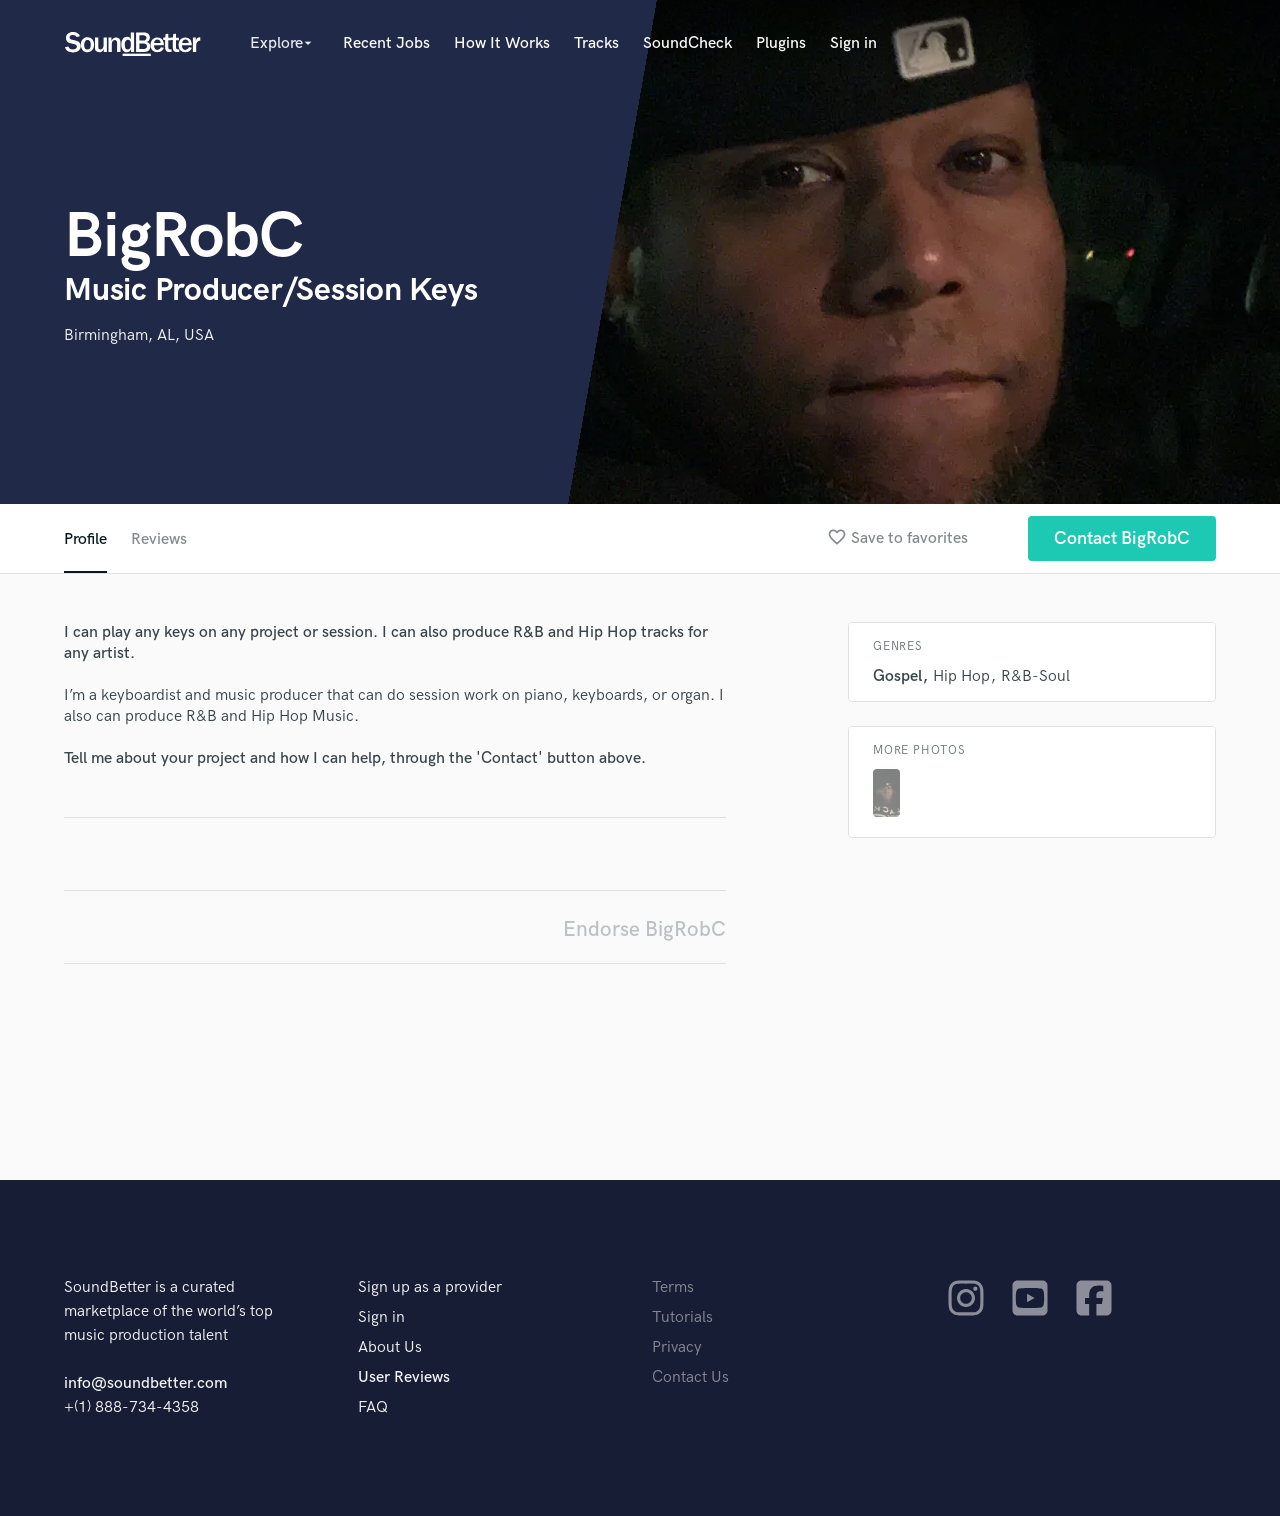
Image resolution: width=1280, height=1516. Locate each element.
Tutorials (682, 1317)
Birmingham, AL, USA (139, 335)
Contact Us (690, 1377)
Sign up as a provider (430, 1287)
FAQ (373, 1407)
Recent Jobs (386, 43)
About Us (390, 1347)
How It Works (502, 43)
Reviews (159, 539)
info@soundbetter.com (145, 1383)
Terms (673, 1287)
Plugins (781, 43)
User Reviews (404, 1377)
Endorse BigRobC (644, 929)
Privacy (677, 1347)
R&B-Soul (1035, 676)
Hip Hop (961, 676)
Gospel (897, 676)
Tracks (596, 43)
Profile (85, 539)
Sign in (853, 43)
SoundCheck (687, 43)
